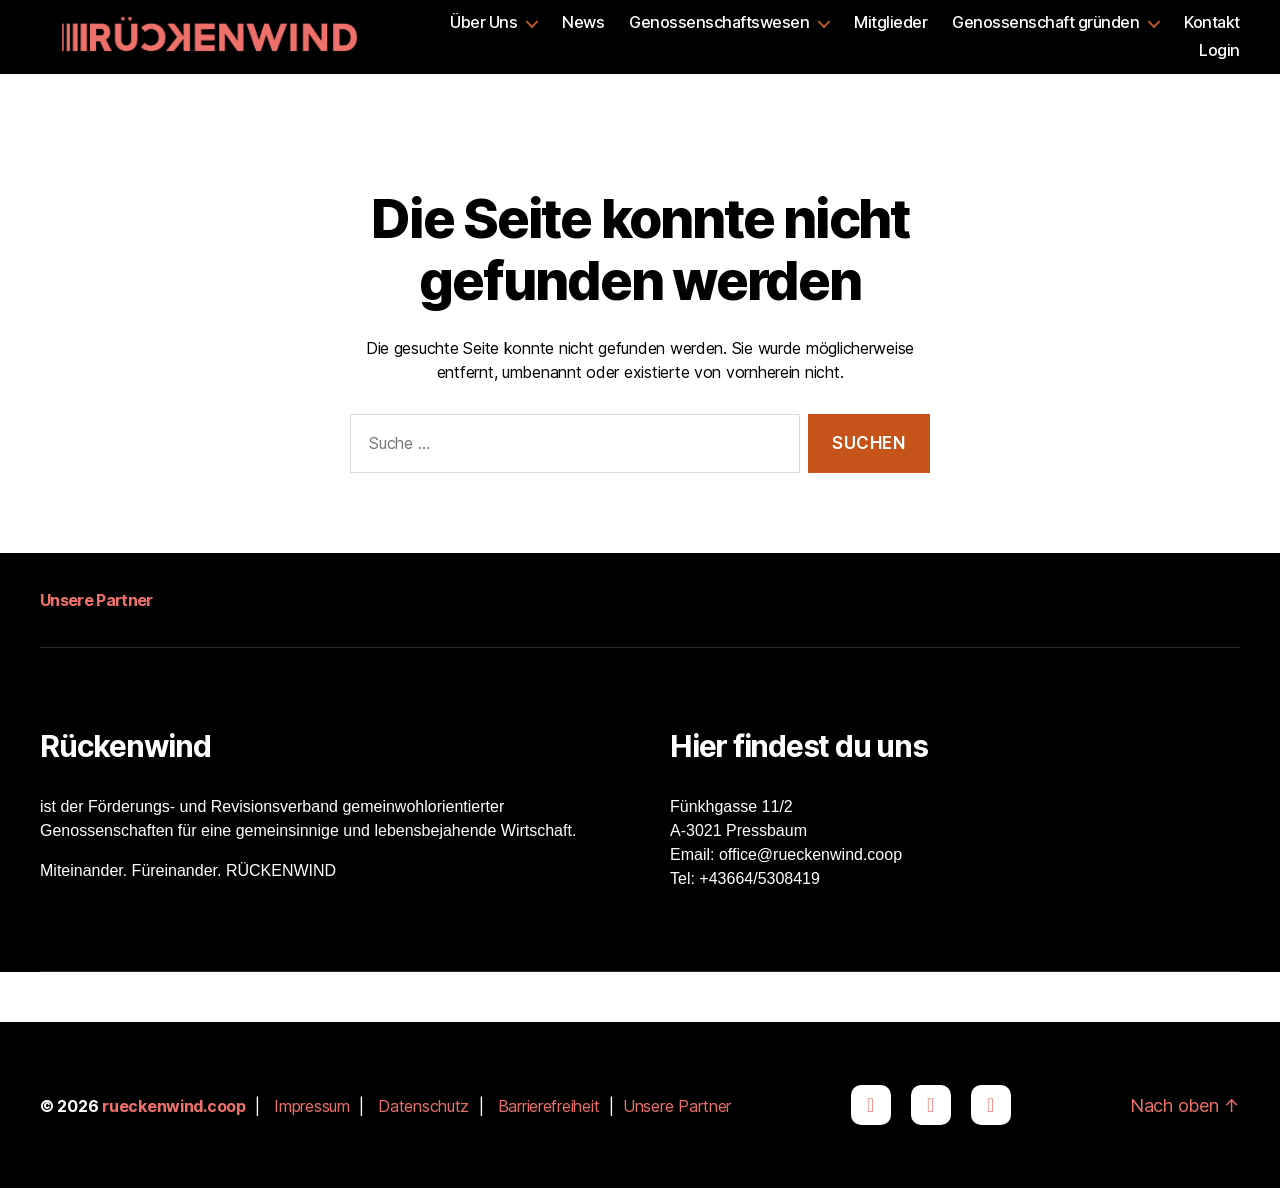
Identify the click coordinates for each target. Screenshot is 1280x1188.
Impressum (312, 1106)
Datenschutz (423, 1106)
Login (1219, 50)
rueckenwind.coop (174, 1106)
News (583, 22)
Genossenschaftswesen (719, 22)
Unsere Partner (96, 600)
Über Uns (483, 22)
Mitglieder (890, 22)
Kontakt (1212, 22)
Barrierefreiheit (549, 1106)
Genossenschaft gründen (1045, 22)
